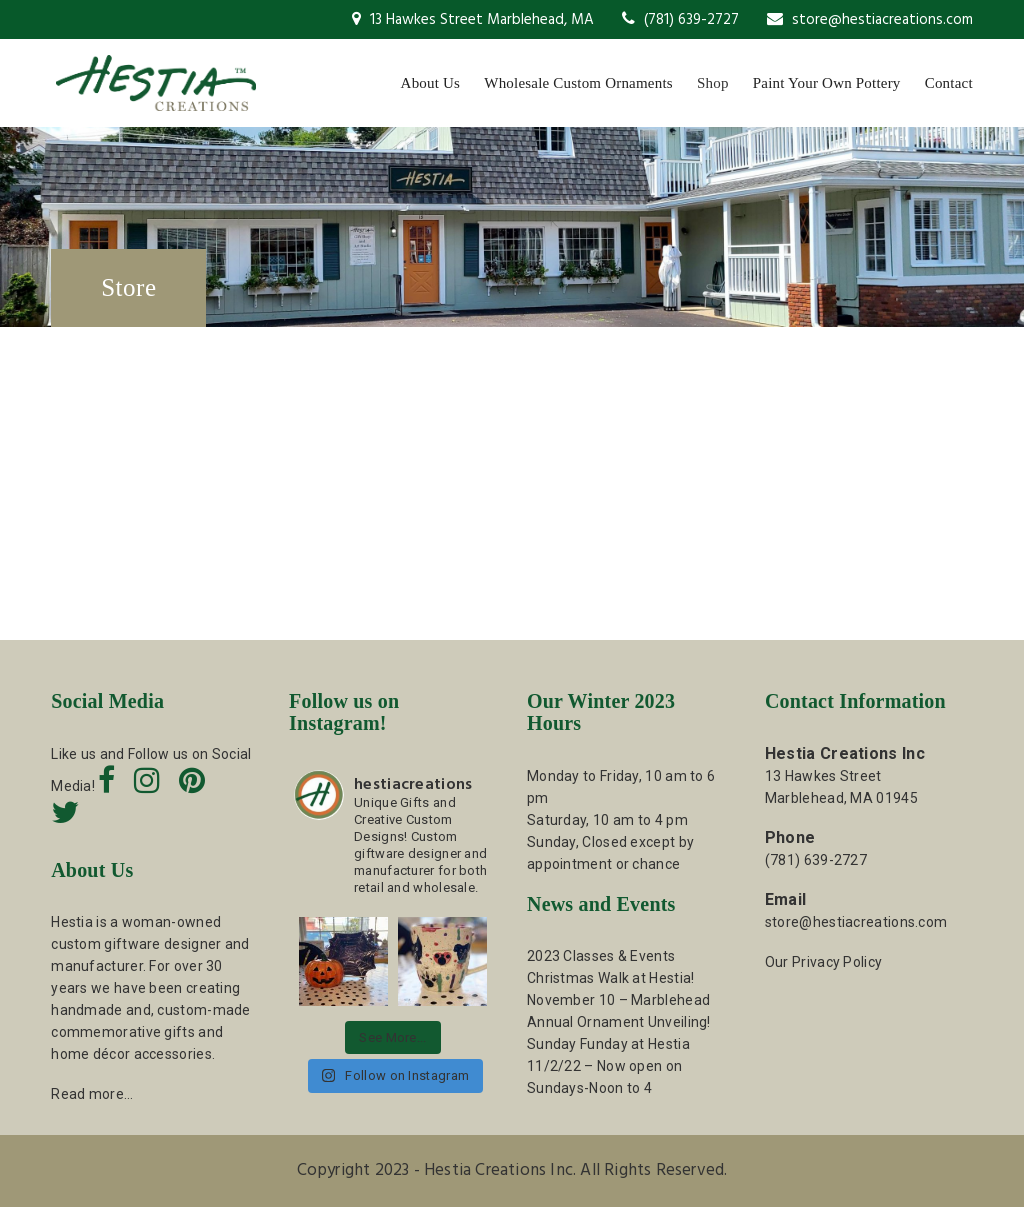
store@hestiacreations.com (870, 20)
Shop (713, 83)
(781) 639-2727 (680, 20)
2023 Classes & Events (601, 956)
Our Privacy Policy (823, 962)
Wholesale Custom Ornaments (578, 83)
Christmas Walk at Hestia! (611, 978)
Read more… (92, 1094)
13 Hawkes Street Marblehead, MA (473, 20)
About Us (431, 83)
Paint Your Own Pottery (827, 83)
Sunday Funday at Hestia (608, 1044)
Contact (949, 83)
